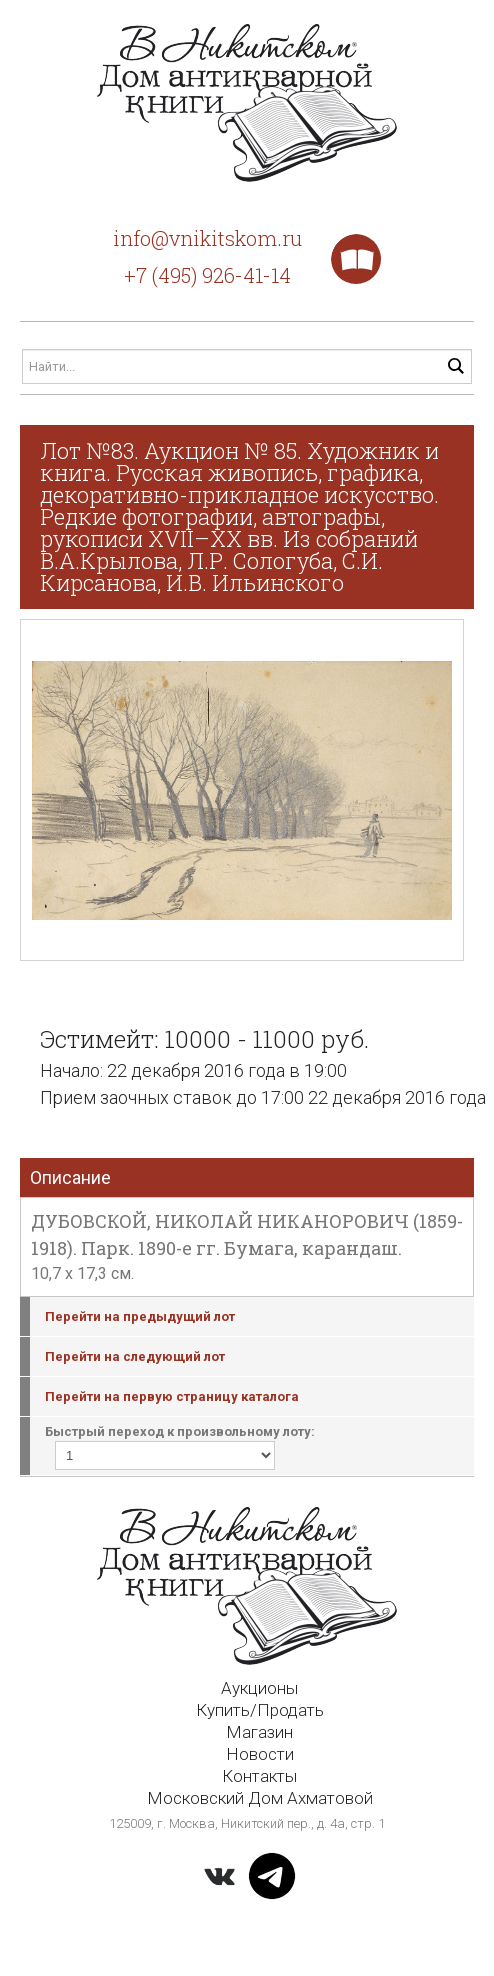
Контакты (259, 1776)
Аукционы (259, 1688)
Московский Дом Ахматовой (260, 1798)
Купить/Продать (260, 1710)
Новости (260, 1754)
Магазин (259, 1732)
